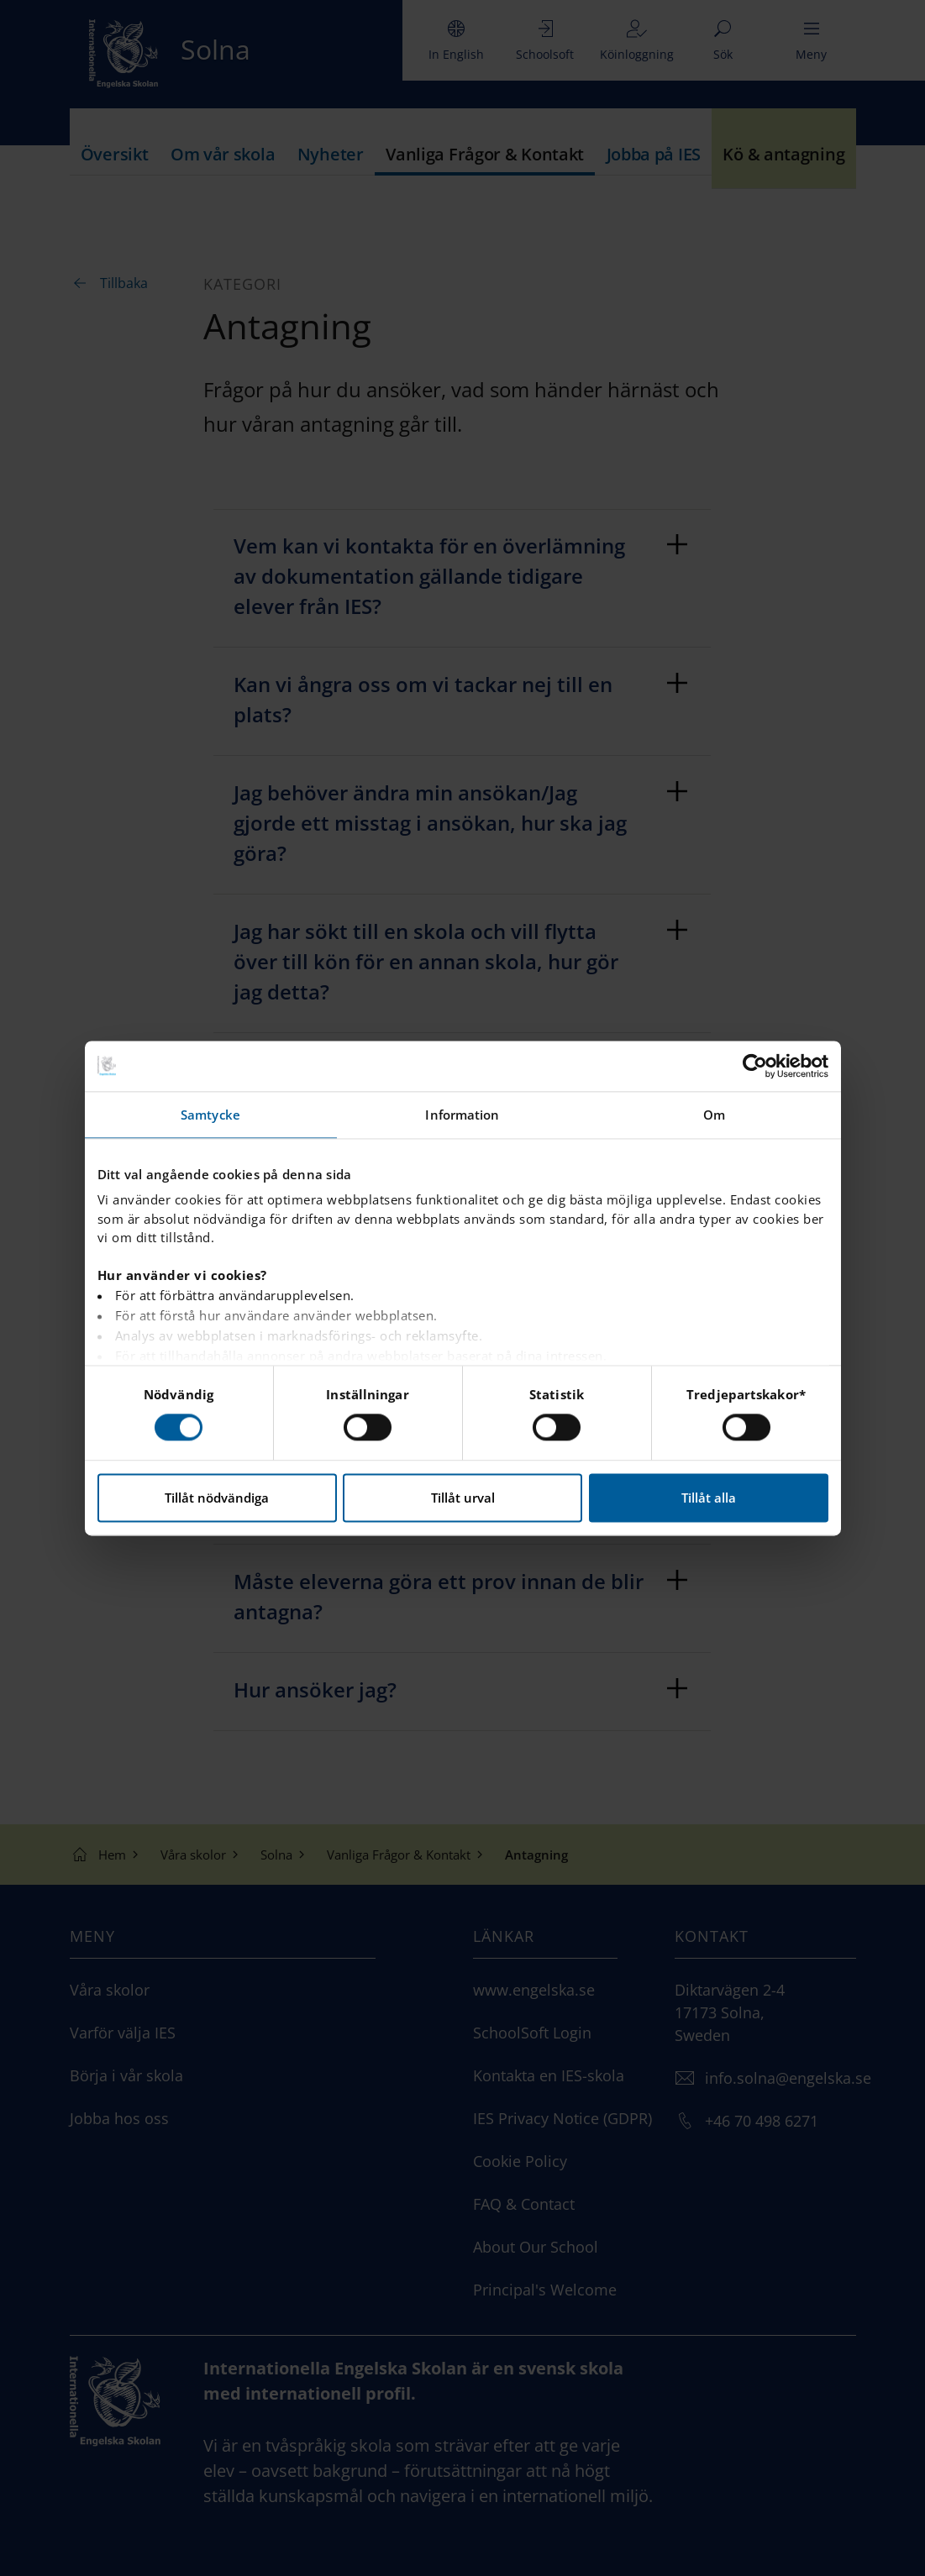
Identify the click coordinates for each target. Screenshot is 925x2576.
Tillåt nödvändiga (217, 1497)
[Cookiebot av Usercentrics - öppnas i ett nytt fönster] (754, 1065)
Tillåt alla (708, 1497)
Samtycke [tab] (210, 1114)
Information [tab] (462, 1114)
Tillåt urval (463, 1497)
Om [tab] (714, 1114)
